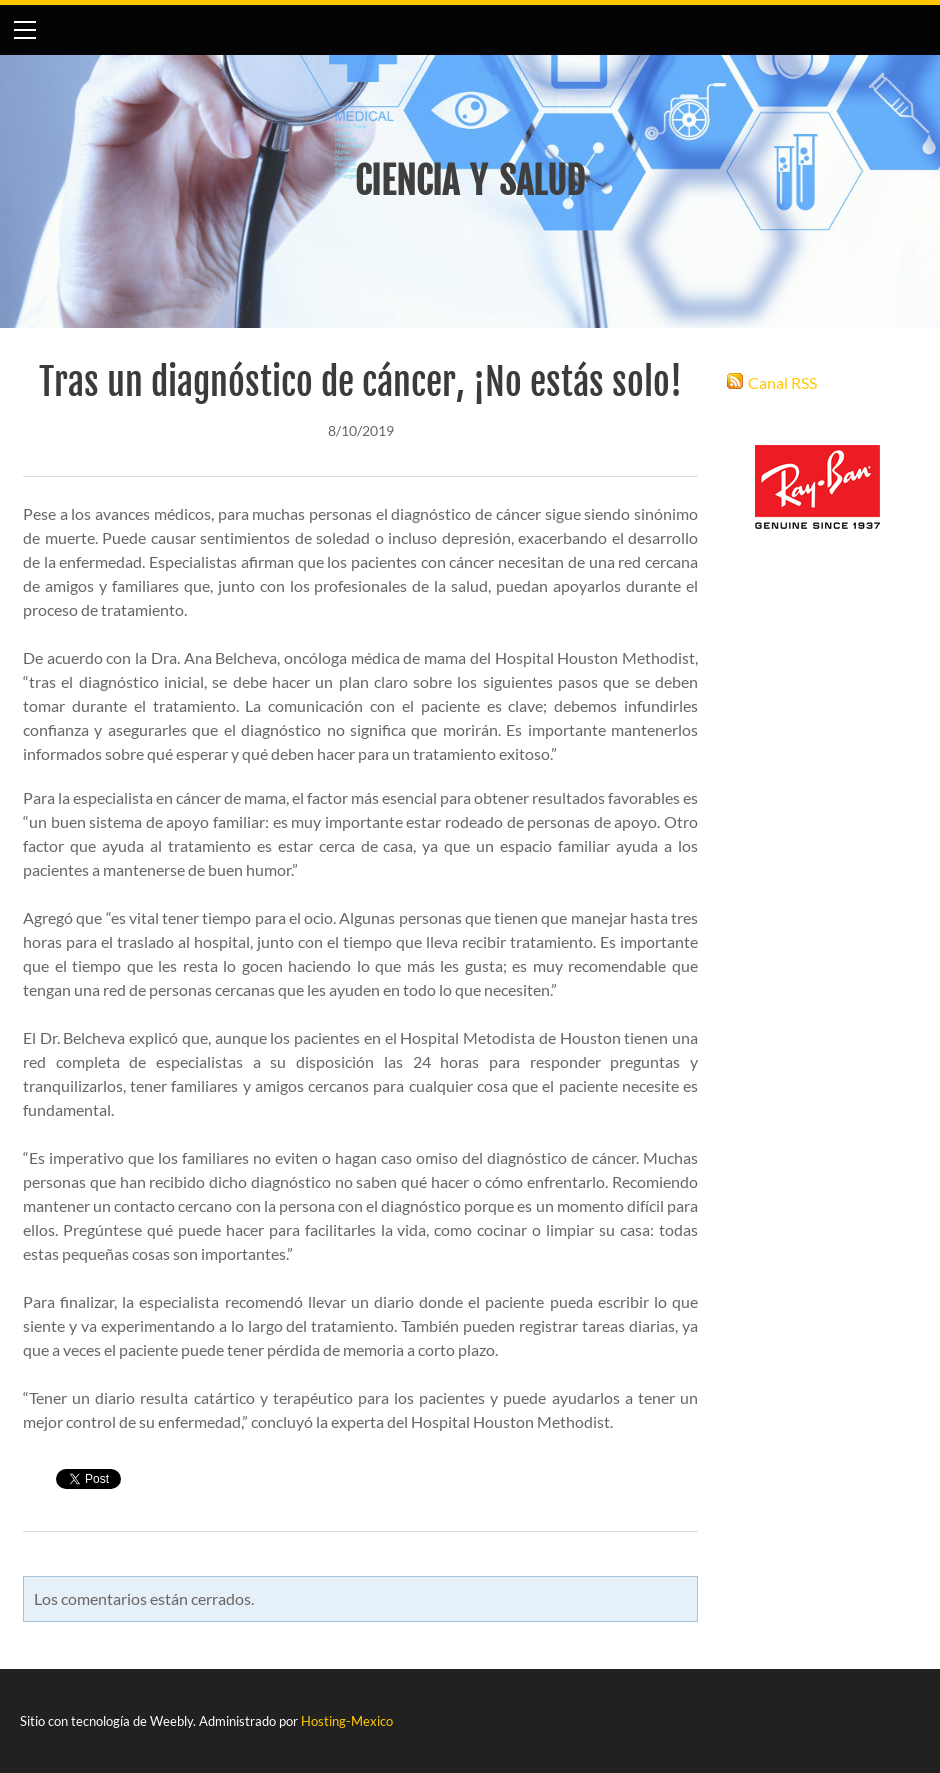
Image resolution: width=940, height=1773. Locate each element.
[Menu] (25, 30)
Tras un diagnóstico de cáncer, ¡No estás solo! (360, 382)
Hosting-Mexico (347, 1721)
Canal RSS (782, 382)
